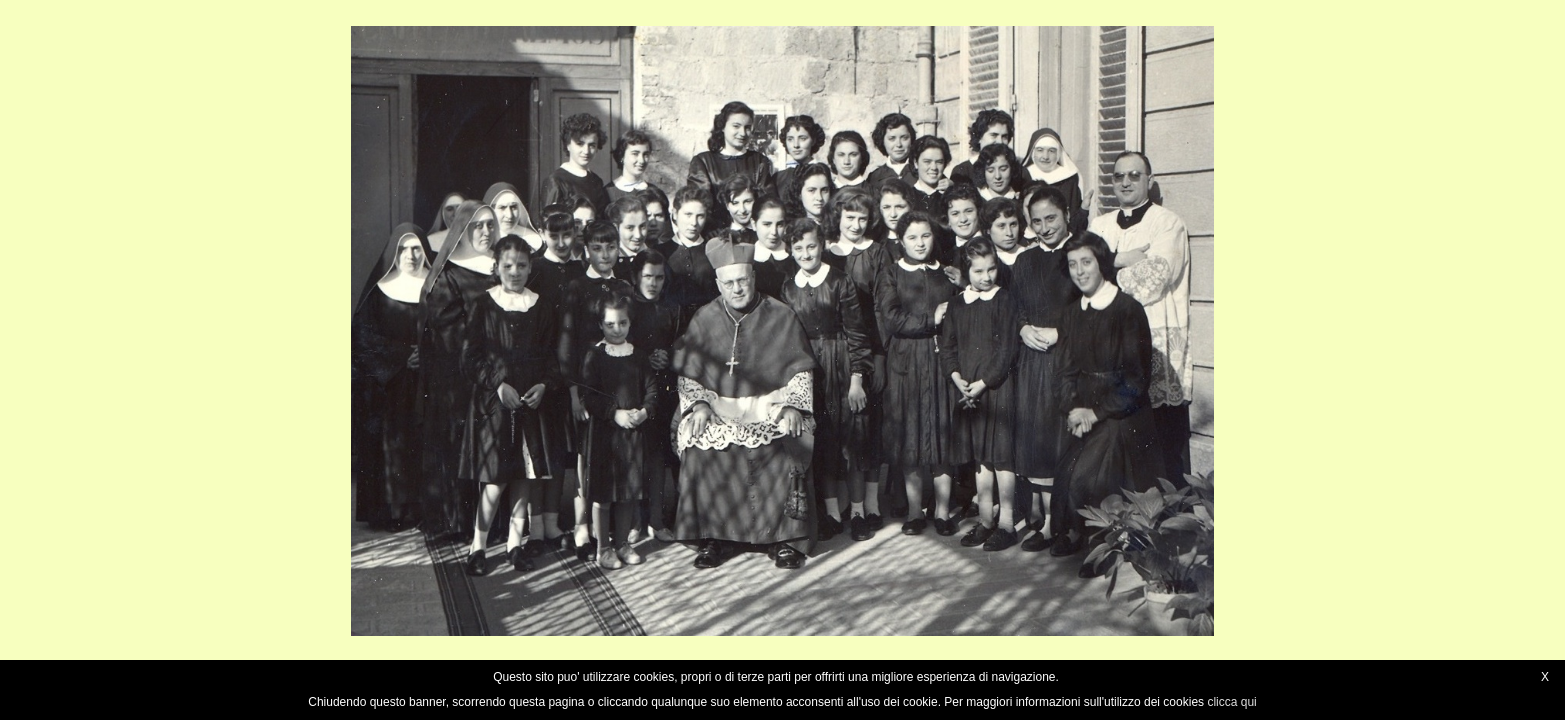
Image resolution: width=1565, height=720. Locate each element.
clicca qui (1231, 702)
